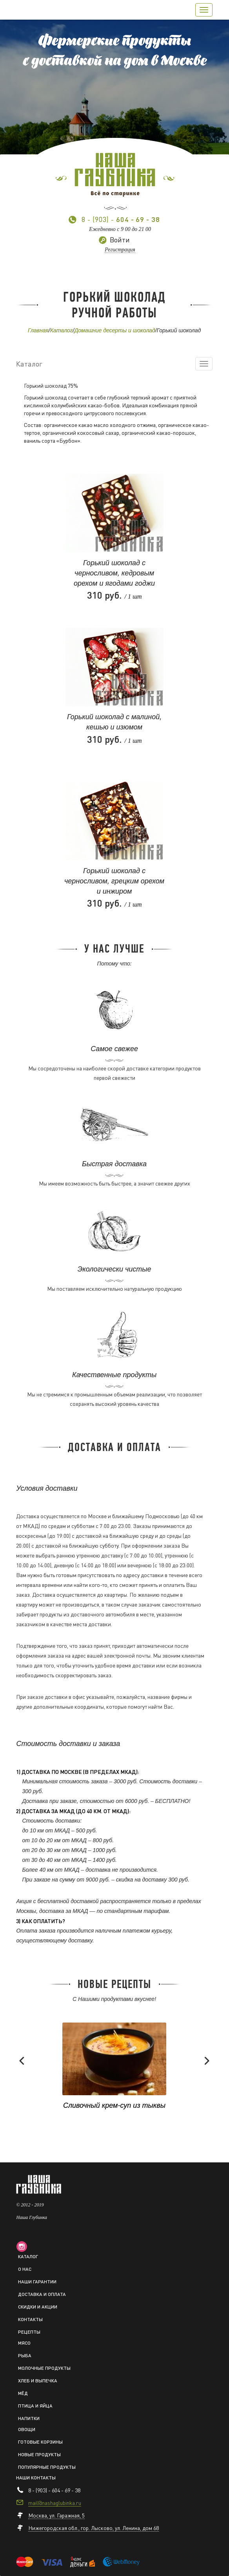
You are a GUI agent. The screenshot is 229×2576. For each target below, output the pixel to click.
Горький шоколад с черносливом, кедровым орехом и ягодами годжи (114, 573)
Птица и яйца (35, 2406)
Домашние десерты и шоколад (114, 330)
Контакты (30, 2319)
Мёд (23, 2393)
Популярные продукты (47, 2467)
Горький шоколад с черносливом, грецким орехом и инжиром (114, 881)
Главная (38, 330)
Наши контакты (36, 2478)
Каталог (61, 330)
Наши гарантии (37, 2282)
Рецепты (29, 2332)
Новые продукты (39, 2454)
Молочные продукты (44, 2368)
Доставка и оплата (42, 2294)
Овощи (26, 2429)
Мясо (24, 2343)
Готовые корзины (40, 2442)
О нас (24, 2269)
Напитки (29, 2418)
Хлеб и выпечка (37, 2381)
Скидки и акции (37, 2307)
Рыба (24, 2355)
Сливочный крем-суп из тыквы (114, 2105)
